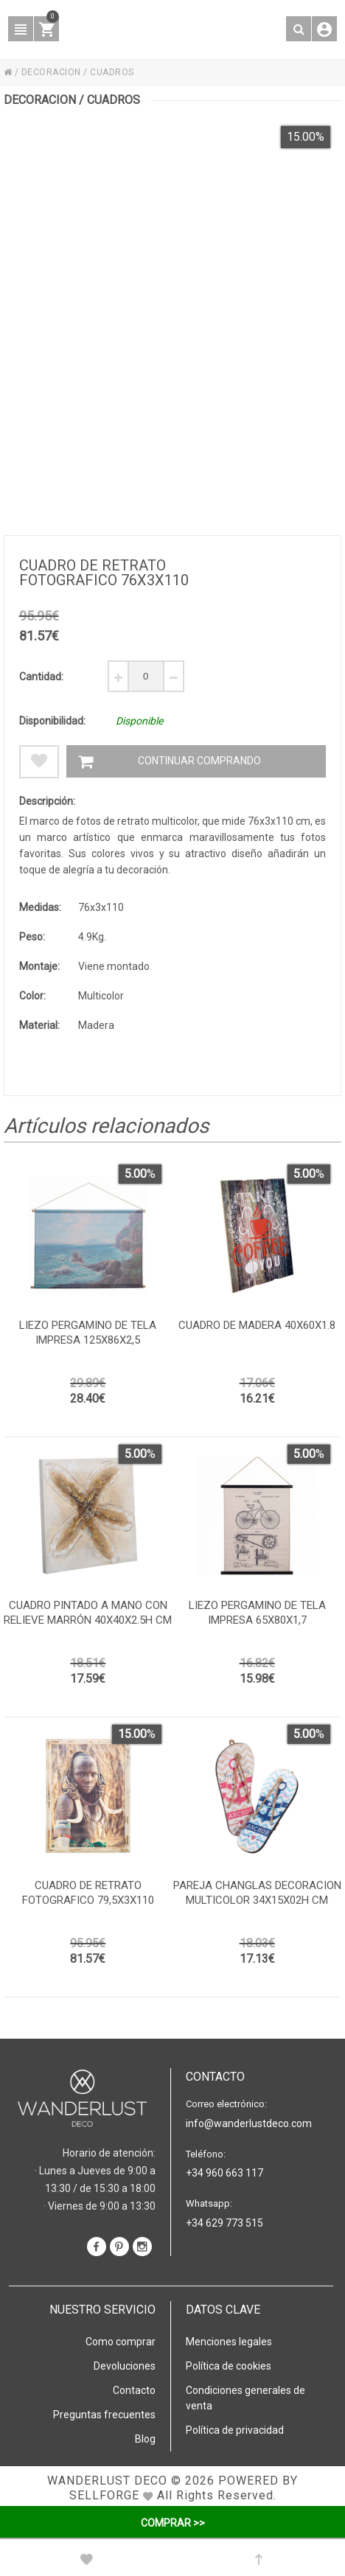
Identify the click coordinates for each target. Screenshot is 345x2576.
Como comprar (121, 2342)
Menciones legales (229, 2342)
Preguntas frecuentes (104, 2414)
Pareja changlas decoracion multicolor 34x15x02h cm (257, 1893)
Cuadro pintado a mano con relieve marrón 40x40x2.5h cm (88, 1613)
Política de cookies (228, 2366)
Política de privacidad (235, 2430)
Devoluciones (125, 2366)
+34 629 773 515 (224, 2223)
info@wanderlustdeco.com (249, 2123)
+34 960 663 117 (224, 2173)
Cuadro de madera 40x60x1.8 (256, 1325)
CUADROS (112, 72)
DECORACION (51, 72)
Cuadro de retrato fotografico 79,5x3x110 (88, 1893)
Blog (145, 2439)
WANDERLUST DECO (107, 2481)
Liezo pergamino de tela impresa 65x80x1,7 (257, 1613)
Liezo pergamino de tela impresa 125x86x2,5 (87, 1333)
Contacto (134, 2390)
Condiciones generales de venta (245, 2398)
